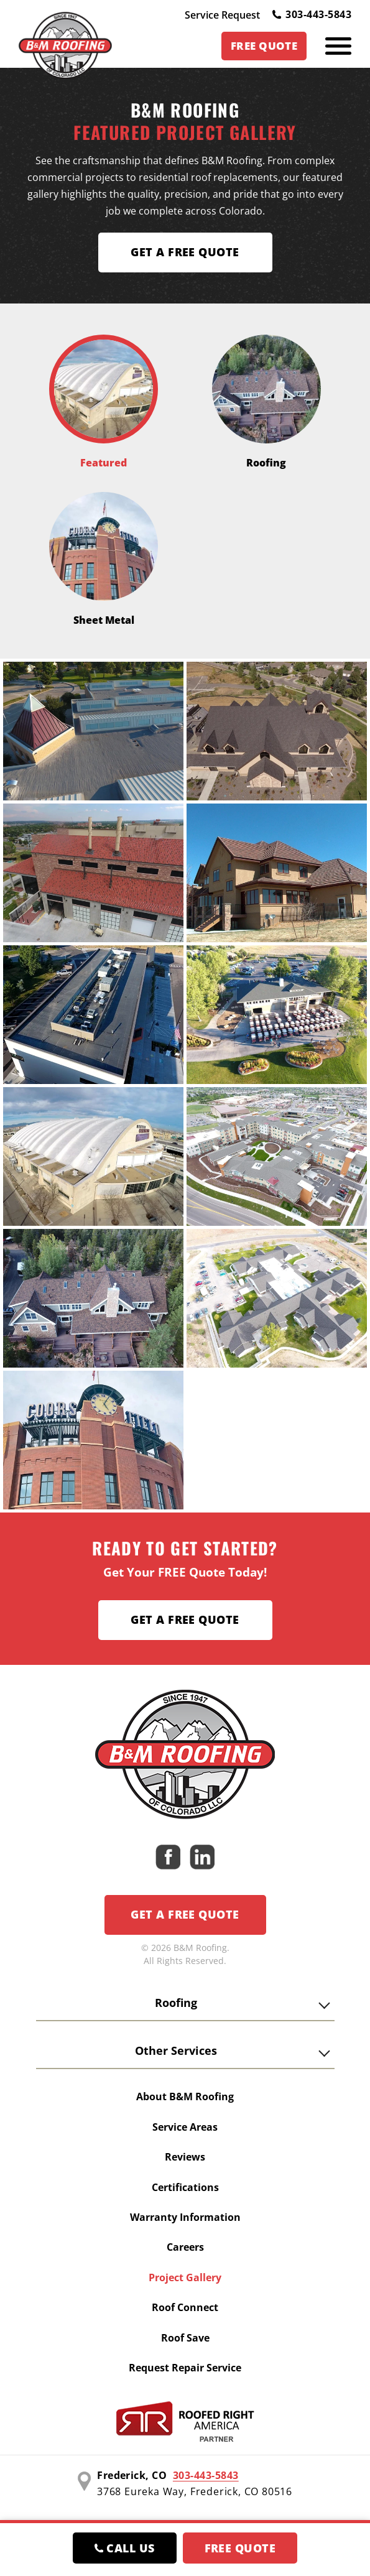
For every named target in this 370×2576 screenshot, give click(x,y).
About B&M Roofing (185, 2096)
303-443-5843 (311, 14)
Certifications (185, 2187)
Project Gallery (185, 2277)
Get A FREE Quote (185, 251)
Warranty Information (185, 2217)
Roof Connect (185, 2307)
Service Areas (185, 2127)
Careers (185, 2247)
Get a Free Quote (185, 1619)
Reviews (185, 2157)
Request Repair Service (185, 2367)
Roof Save (185, 2338)
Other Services (176, 2050)
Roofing (176, 2002)
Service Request (222, 15)
